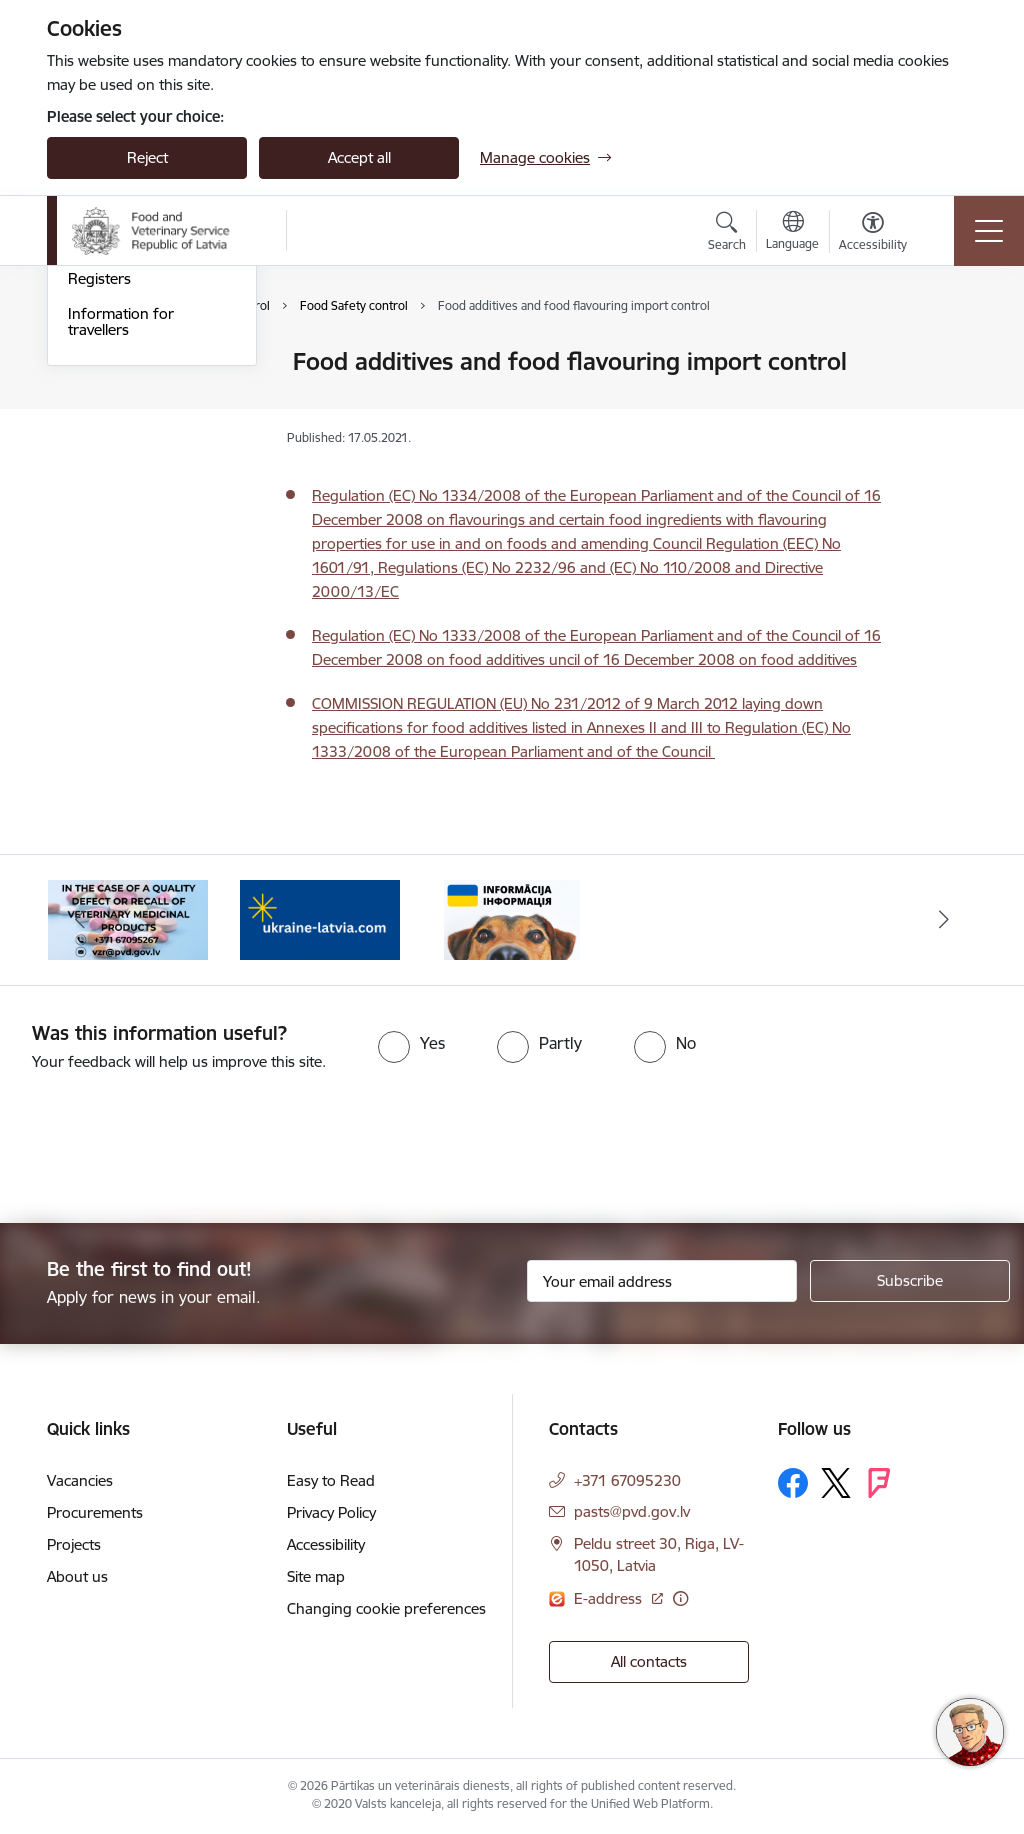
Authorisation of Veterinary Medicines (138, 371)
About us (77, 1576)
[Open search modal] (727, 234)
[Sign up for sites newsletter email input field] (662, 1281)
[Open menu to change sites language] (792, 233)
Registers (99, 518)
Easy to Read (331, 1480)
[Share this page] (949, 403)
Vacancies (80, 1480)
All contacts (649, 1661)
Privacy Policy (331, 1512)
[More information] (680, 1598)
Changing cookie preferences (386, 1608)
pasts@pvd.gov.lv (632, 1511)
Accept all (359, 157)
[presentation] (167, 1149)
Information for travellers (121, 560)
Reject (147, 157)
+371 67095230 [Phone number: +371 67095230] (627, 1480)
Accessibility (326, 1544)
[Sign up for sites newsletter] (910, 1281)
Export (91, 448)
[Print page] (949, 353)
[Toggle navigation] (989, 231)
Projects (74, 1544)
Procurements (95, 1512)
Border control (118, 413)
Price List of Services (136, 483)
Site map (316, 1576)
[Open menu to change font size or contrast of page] (873, 234)
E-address (610, 1598)
